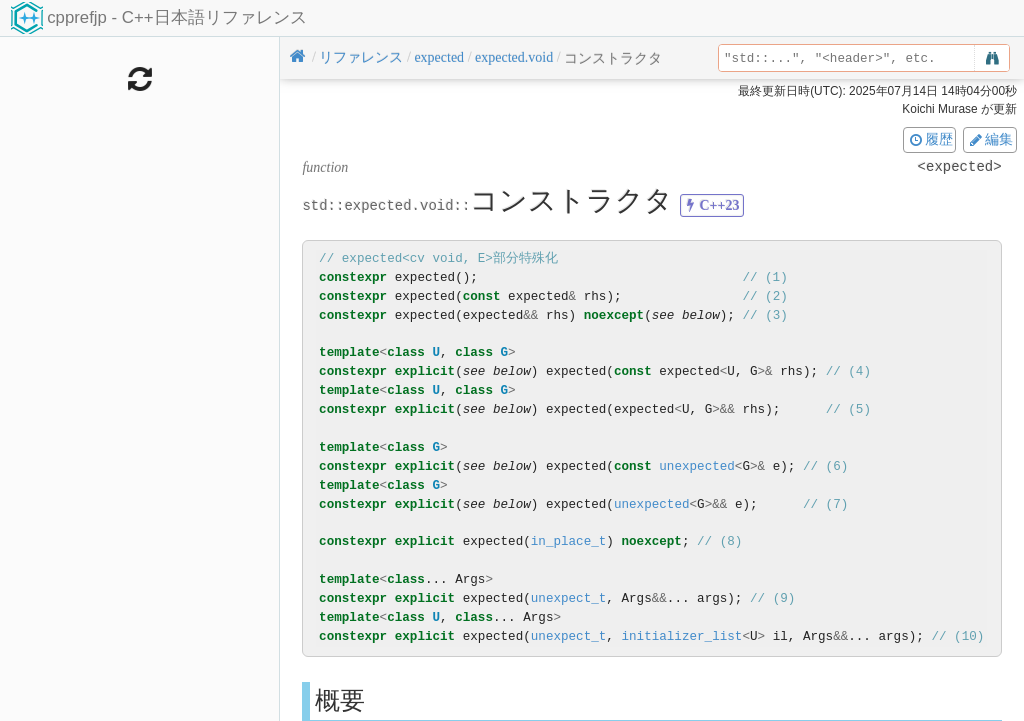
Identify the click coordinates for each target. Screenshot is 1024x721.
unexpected (697, 466)
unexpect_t (569, 598)
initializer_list (681, 636)
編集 (990, 139)
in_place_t (569, 541)
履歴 (930, 139)
